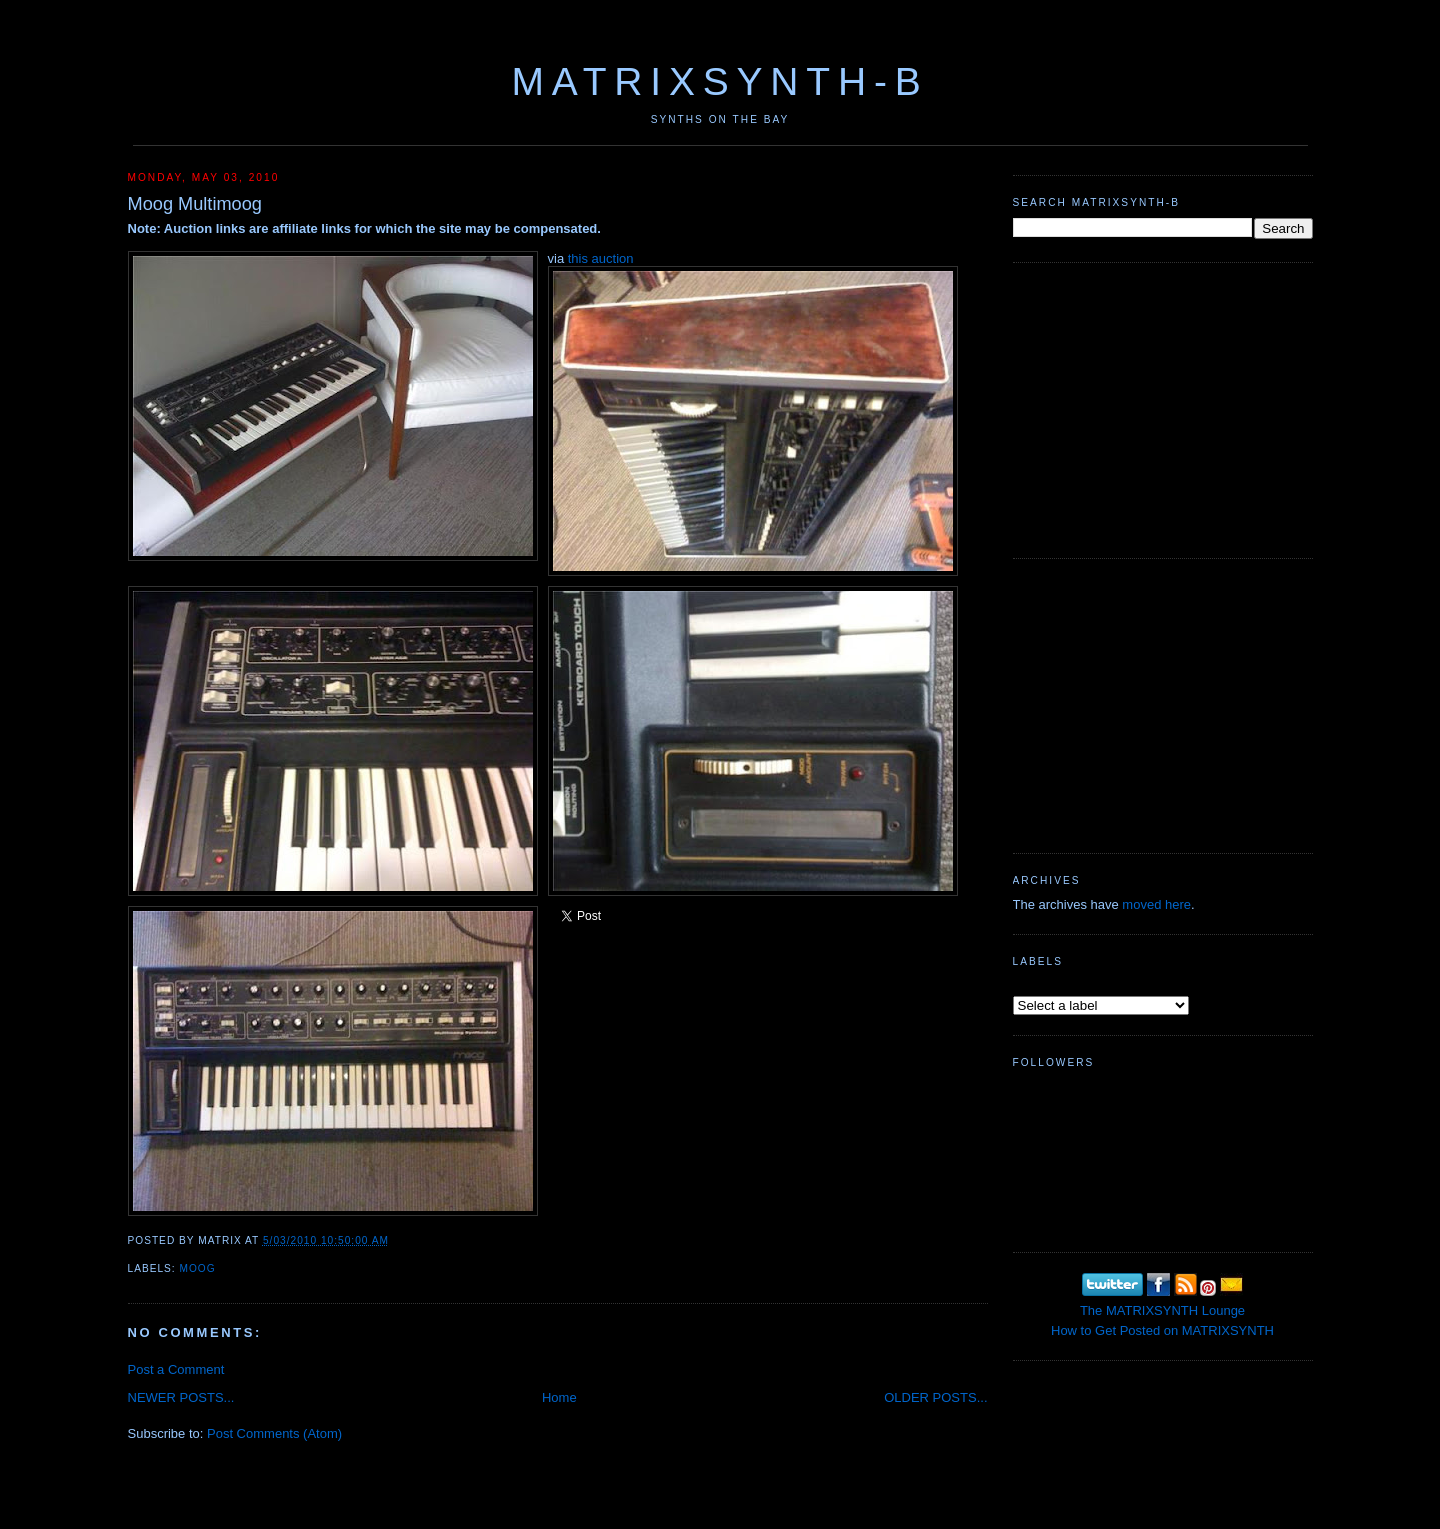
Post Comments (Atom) (274, 1433)
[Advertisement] (1163, 408)
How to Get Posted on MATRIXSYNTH (1162, 1330)
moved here (1156, 904)
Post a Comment (176, 1369)
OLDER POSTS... (935, 1397)
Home (559, 1397)
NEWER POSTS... (181, 1397)
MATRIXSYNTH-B (719, 81)
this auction (601, 258)
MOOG (198, 1268)
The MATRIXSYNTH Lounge (1162, 1310)
